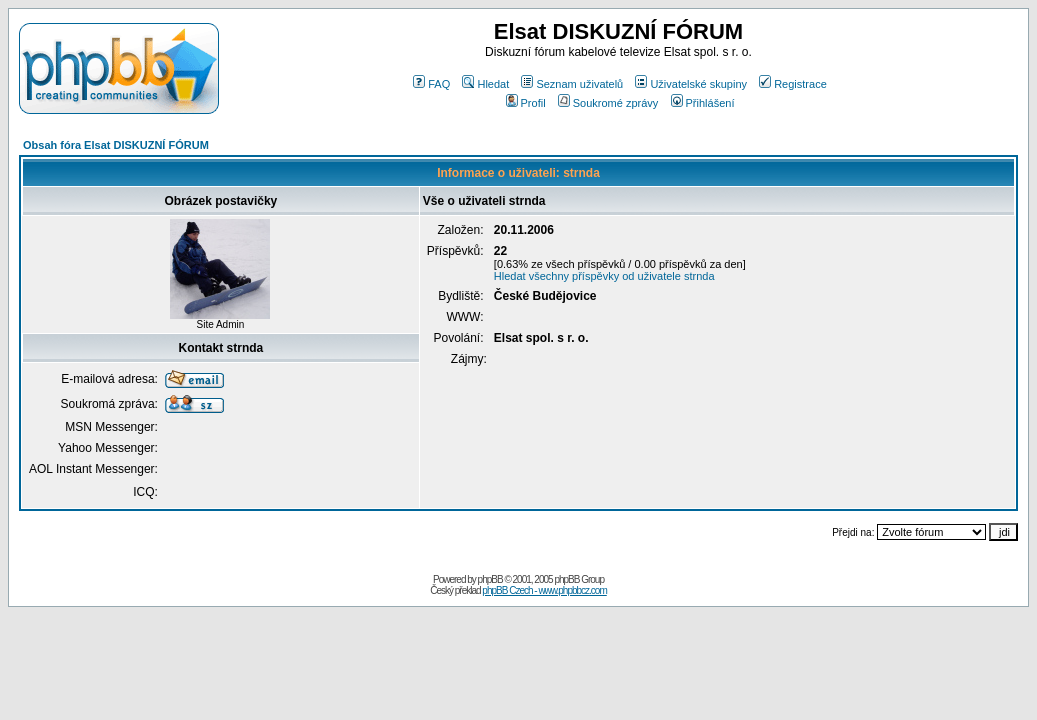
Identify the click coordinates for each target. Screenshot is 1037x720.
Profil (526, 103)
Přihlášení (703, 103)
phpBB (490, 579)
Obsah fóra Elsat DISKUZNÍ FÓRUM (116, 145)
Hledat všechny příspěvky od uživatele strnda (604, 276)
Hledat (485, 84)
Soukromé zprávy (608, 103)
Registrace (793, 84)
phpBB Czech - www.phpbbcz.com (544, 590)
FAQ (431, 84)
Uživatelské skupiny (691, 84)
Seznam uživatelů (572, 84)
